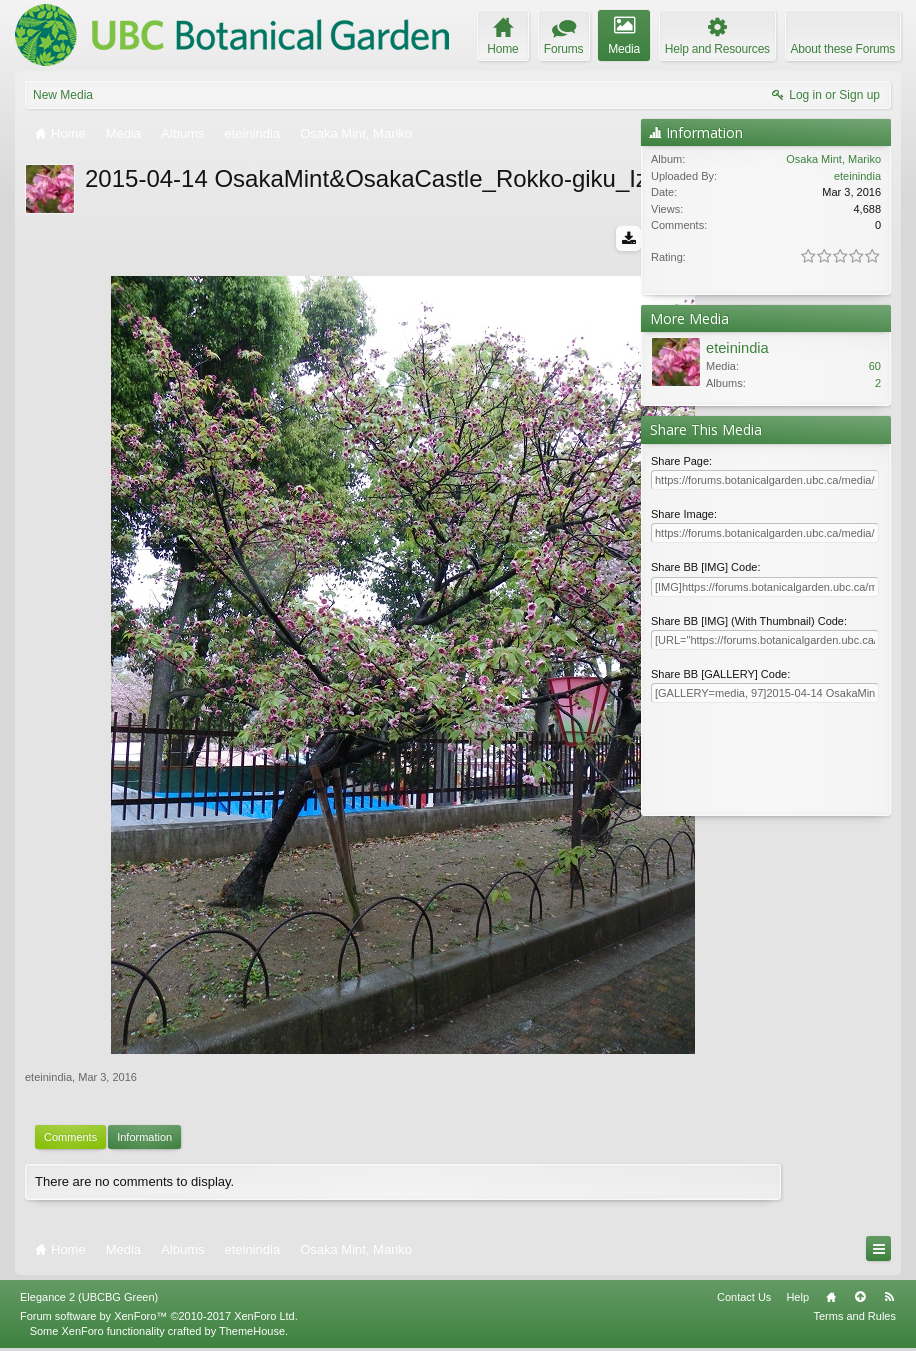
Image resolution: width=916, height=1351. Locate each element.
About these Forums (843, 49)
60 (875, 366)
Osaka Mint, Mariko (833, 159)
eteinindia (48, 1081)
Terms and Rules (854, 1320)
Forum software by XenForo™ (159, 1320)
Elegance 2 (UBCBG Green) (89, 1301)
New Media (63, 95)
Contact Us (744, 1301)
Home (831, 1301)
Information (144, 1141)
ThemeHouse (252, 1334)
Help (797, 1301)
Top (860, 1301)
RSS (889, 1301)
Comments (70, 1141)
